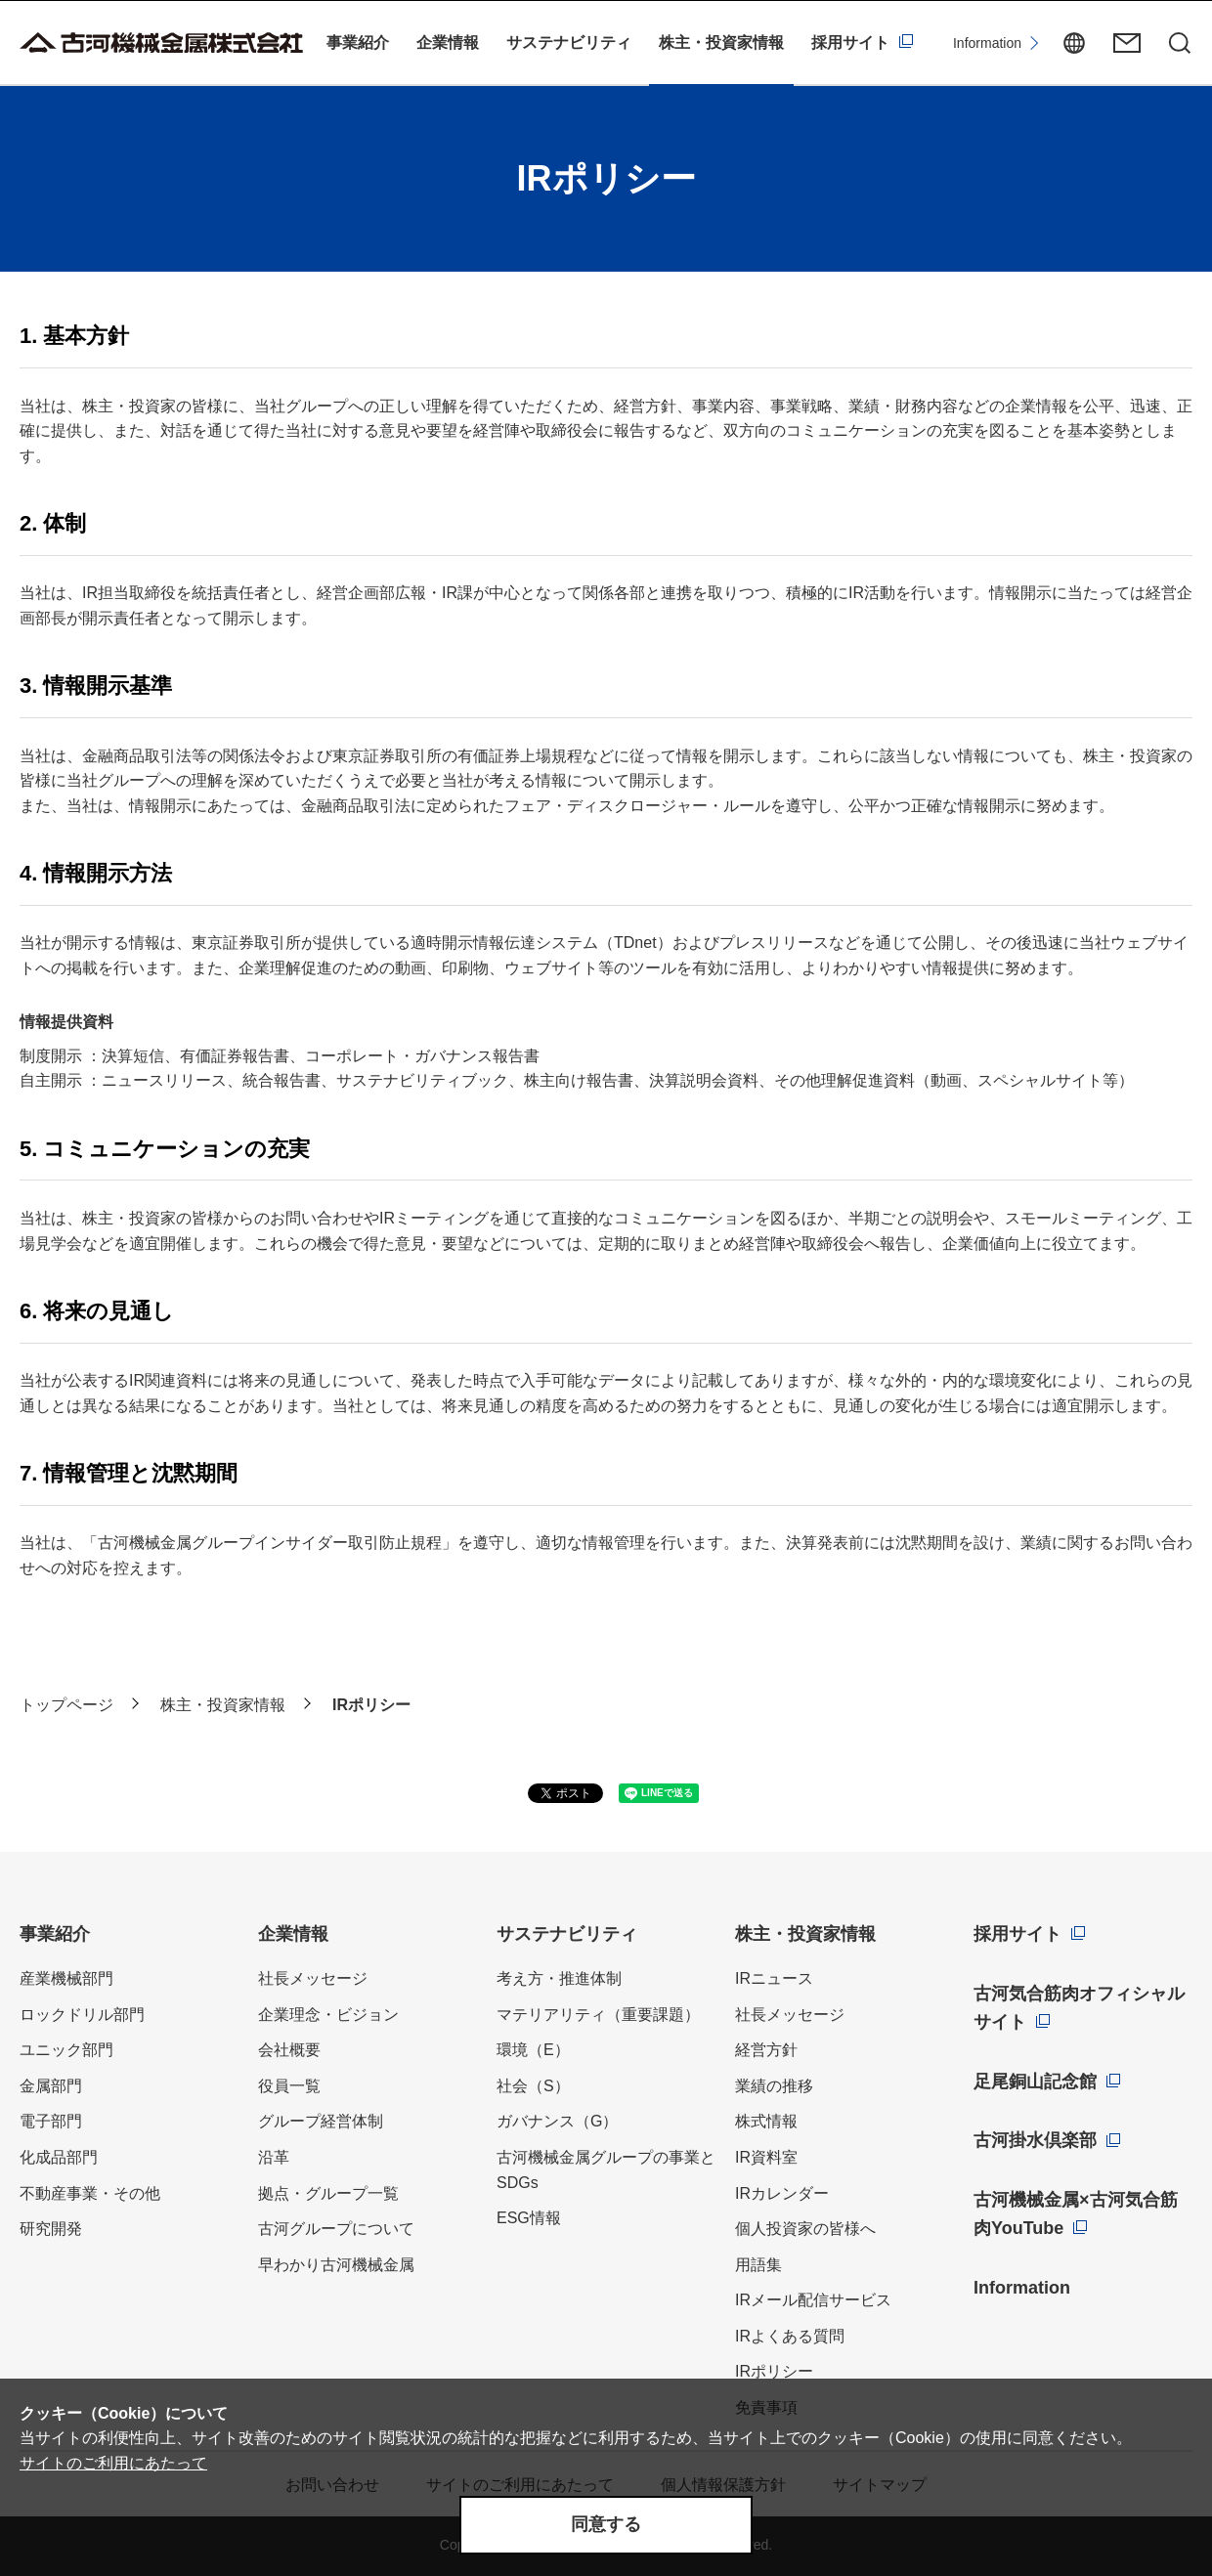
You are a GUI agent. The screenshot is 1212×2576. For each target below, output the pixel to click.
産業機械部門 (66, 1978)
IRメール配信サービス (813, 2300)
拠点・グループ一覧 (328, 2193)
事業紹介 (357, 42)
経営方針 (766, 2049)
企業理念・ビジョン (328, 2014)
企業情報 (447, 42)
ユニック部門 (66, 2049)
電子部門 (51, 2121)
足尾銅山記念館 (1035, 2081)
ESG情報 (529, 2218)
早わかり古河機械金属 (336, 2264)
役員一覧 (289, 2086)
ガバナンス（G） (557, 2121)
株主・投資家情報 (721, 42)
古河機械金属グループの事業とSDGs (606, 2170)
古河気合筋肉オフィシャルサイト (1079, 2008)
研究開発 (51, 2228)
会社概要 (289, 2049)
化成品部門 (59, 2157)
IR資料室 (766, 2157)
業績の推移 (774, 2086)
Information (987, 43)
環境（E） (533, 2049)
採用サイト (850, 42)
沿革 (273, 2157)
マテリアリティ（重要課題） (598, 2014)
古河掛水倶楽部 (1035, 2140)
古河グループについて (336, 2228)
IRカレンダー (782, 2193)
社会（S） (533, 2086)
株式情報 (766, 2121)
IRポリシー (774, 2371)
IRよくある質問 (789, 2336)
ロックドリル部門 (82, 2014)
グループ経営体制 (320, 2121)
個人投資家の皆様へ (805, 2228)
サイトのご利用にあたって (113, 2463)
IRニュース (774, 1978)
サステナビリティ (568, 42)
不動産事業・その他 (90, 2193)
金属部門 (51, 2086)
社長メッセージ (313, 1978)
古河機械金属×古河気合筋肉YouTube (1076, 2214)
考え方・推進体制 (559, 1978)
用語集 (758, 2264)
